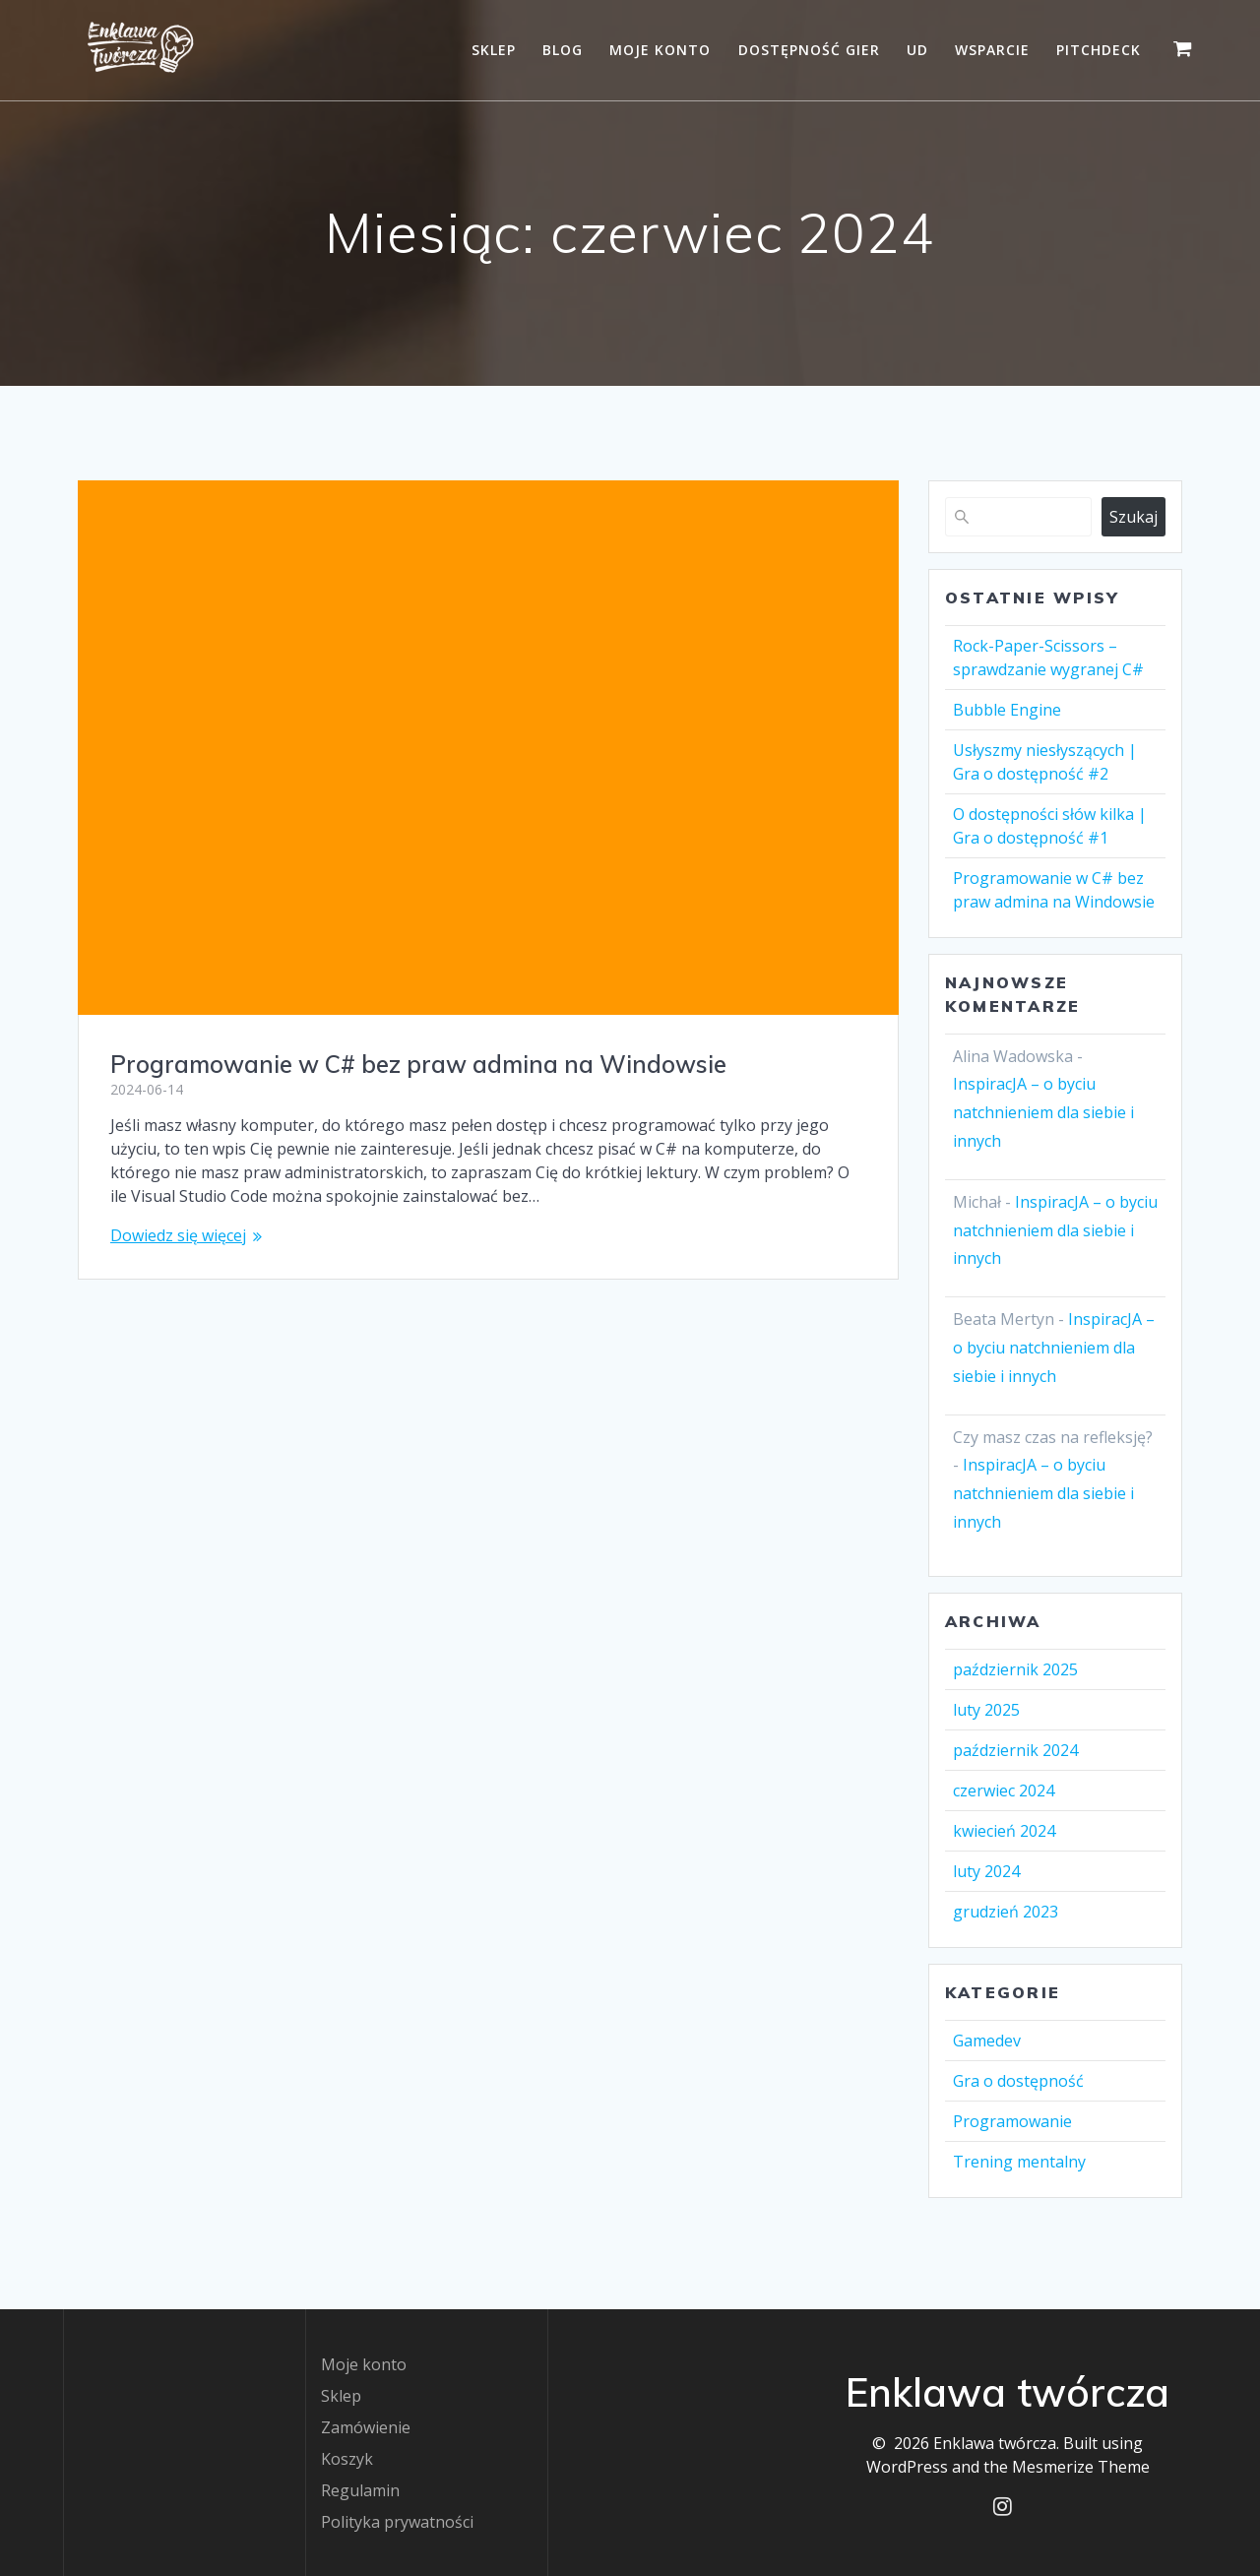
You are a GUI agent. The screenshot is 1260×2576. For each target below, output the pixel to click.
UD (917, 49)
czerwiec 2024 (1003, 1790)
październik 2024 (1015, 1750)
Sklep (494, 49)
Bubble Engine (1007, 710)
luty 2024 (986, 1871)
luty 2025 (986, 1710)
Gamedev (987, 2040)
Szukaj (1133, 517)
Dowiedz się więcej (178, 1235)
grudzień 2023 (1005, 1911)
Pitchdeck (1098, 49)
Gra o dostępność (1018, 2081)
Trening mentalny (1019, 2161)
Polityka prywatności (397, 2522)
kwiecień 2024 (1004, 1831)
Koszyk (347, 2459)
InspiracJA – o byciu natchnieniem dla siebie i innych (1043, 1112)
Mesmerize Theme (1081, 2467)
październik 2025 (1015, 1669)
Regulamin (360, 2490)
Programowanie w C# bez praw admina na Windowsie (418, 1064)
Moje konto (660, 49)
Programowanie (1012, 2121)
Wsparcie (992, 49)
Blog (562, 49)
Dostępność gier (809, 49)
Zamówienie (365, 2427)
